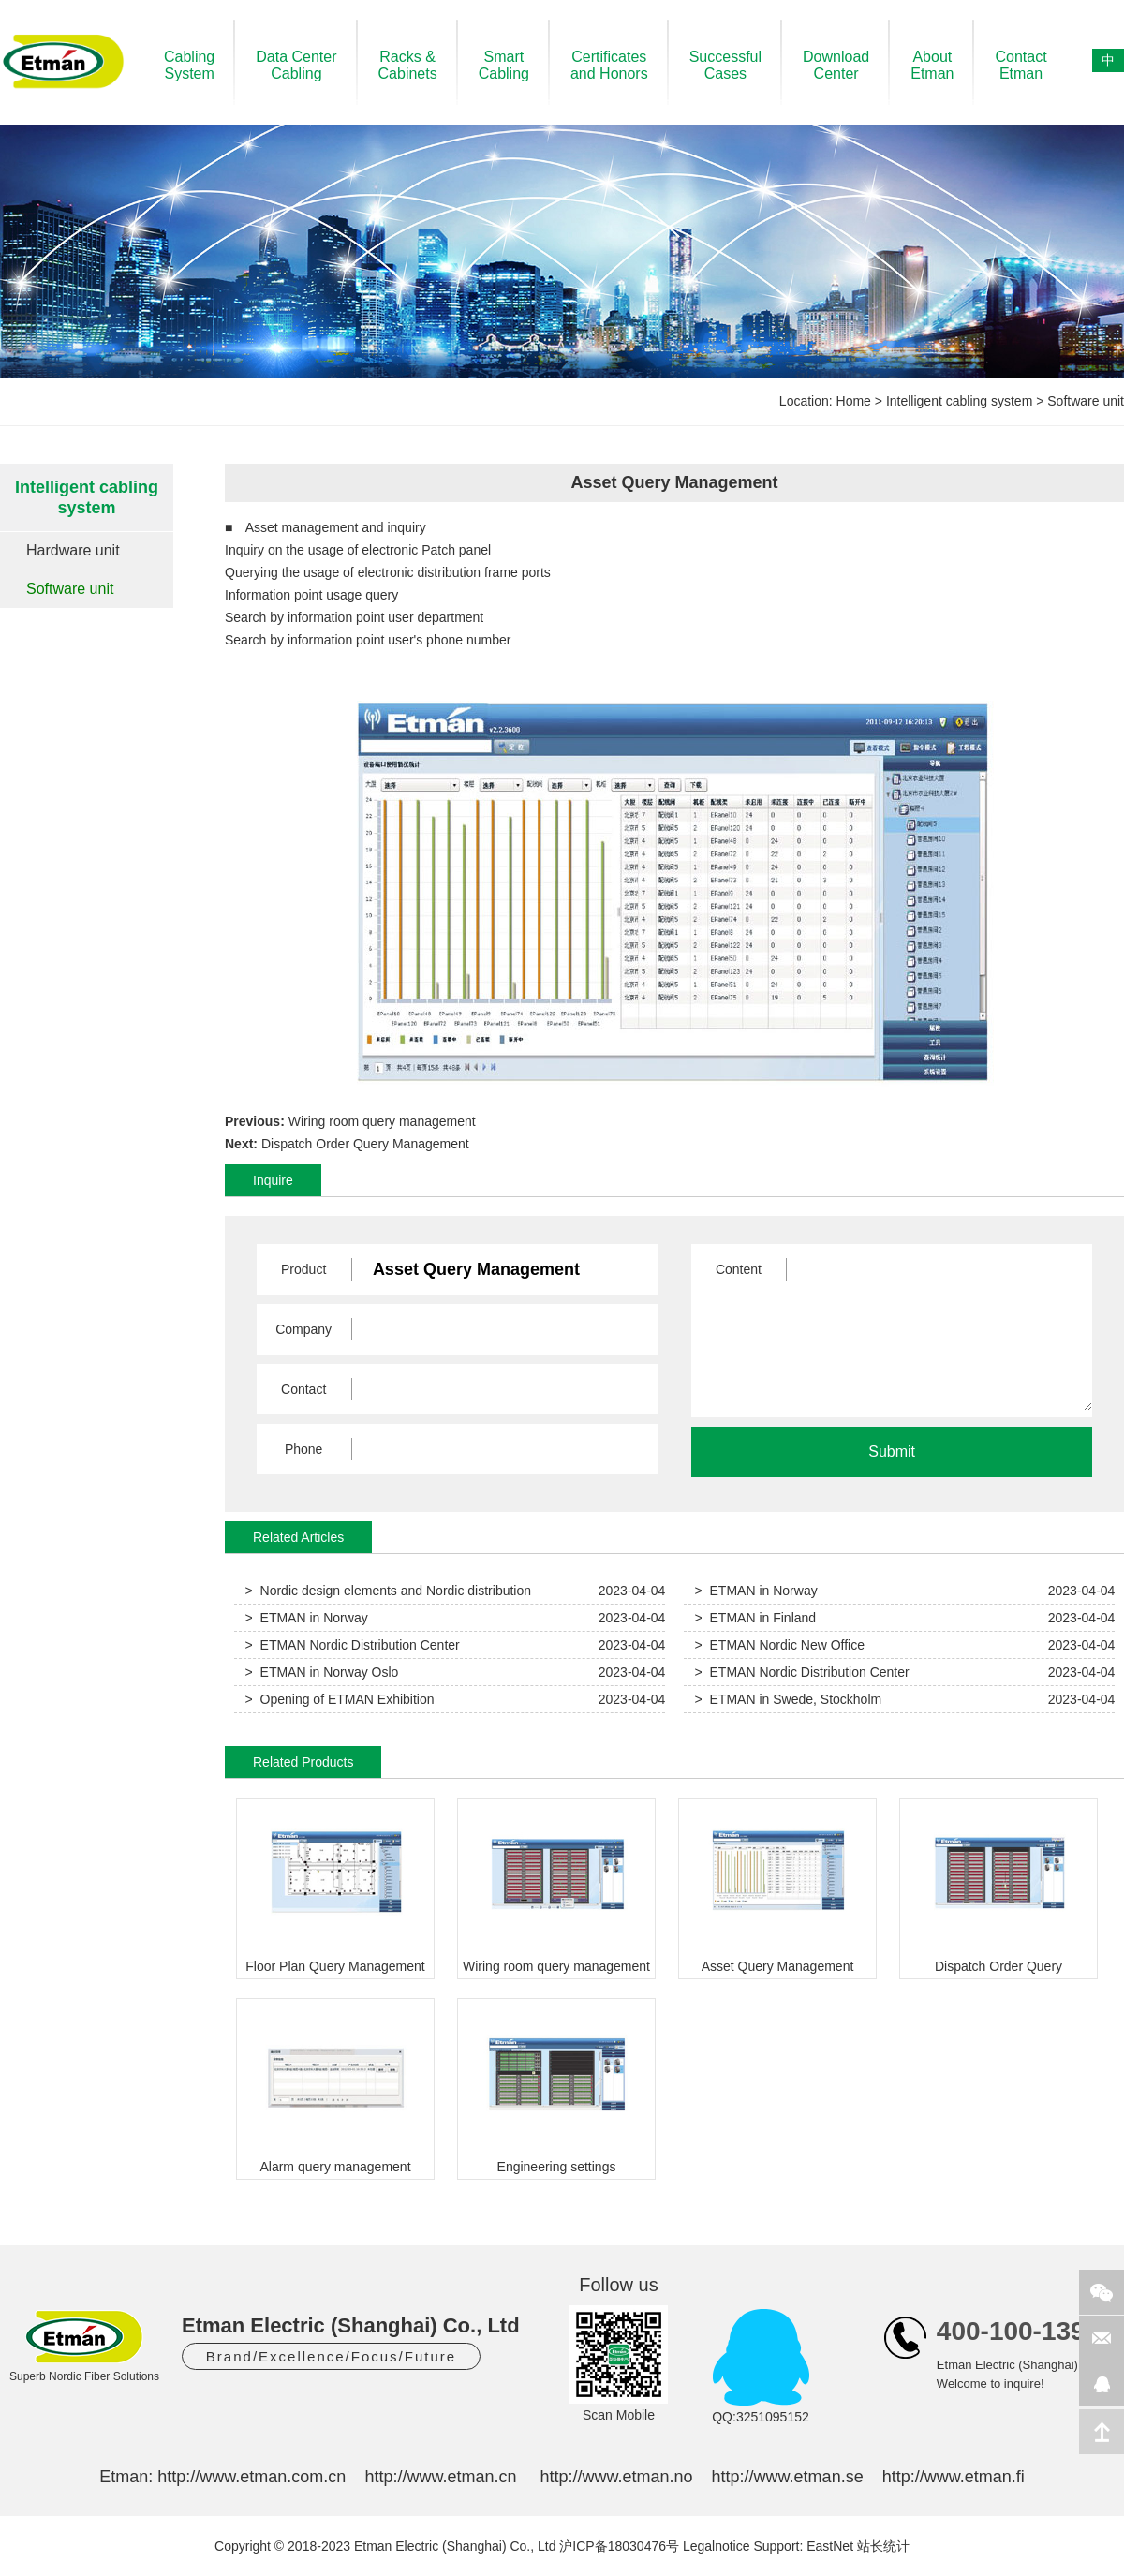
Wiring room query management (382, 1121)
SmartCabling (504, 65)
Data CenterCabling (296, 65)
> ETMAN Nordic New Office (780, 1644)
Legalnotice (716, 2546)
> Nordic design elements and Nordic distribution (388, 1590)
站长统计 (883, 2546)
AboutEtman (932, 65)
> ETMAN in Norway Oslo (322, 1672)
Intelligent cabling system (959, 400)
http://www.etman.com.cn (251, 2476)
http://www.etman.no (616, 2476)
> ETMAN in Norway (756, 1590)
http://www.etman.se (788, 2476)
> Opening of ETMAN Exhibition (340, 1699)
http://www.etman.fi (953, 2476)
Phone (303, 1449)
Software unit (1085, 400)
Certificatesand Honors (609, 65)
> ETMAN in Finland (756, 1617)
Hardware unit (73, 550)
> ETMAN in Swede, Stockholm (788, 1699)
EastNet (829, 2546)
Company (303, 1329)
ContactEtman (1020, 65)
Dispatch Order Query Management (365, 1143)
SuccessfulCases (725, 65)
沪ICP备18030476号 (619, 2546)
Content (739, 1269)
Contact (303, 1389)
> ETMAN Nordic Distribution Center (352, 1644)
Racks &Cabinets (407, 65)
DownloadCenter (836, 65)
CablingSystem (189, 65)
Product (303, 1269)
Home (853, 400)
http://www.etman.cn (440, 2476)
